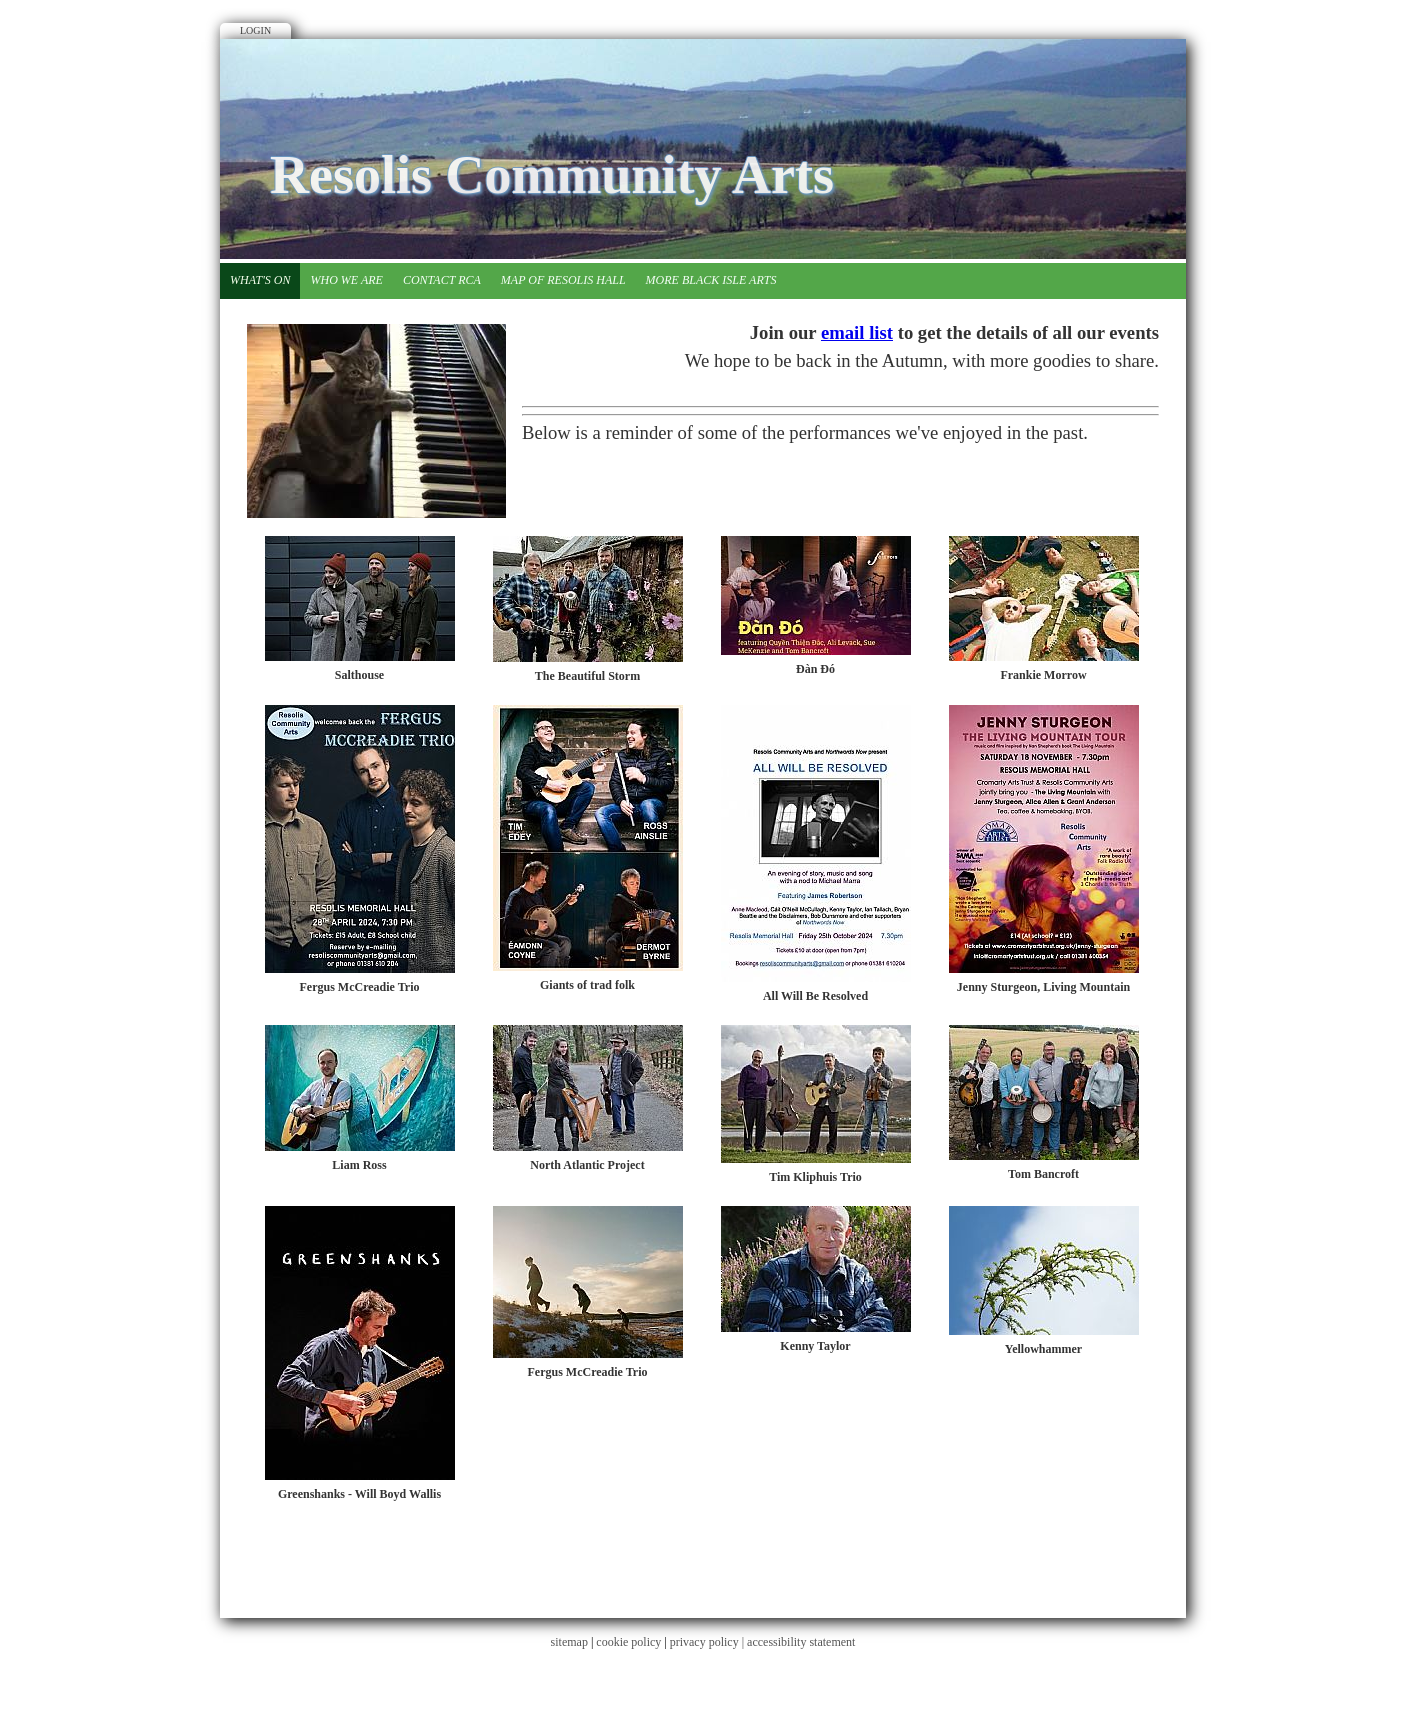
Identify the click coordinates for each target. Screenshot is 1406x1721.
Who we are (346, 280)
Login (255, 30)
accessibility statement (801, 1642)
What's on (260, 280)
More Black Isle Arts (711, 280)
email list (857, 332)
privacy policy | (708, 1642)
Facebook (1140, 85)
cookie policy (628, 1642)
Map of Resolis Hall (563, 280)
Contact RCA (442, 280)
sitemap (569, 1642)
